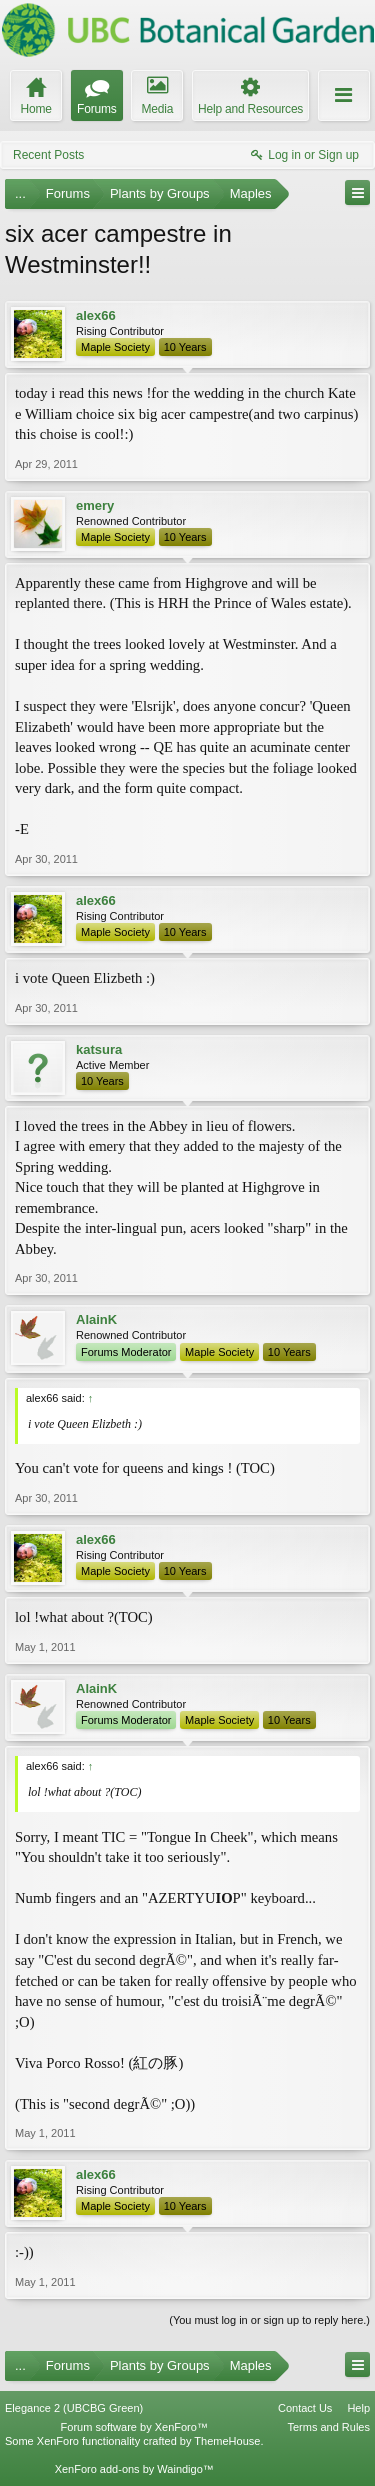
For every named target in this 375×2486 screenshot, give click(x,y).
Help (358, 2408)
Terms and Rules (328, 2427)
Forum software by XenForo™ (134, 2427)
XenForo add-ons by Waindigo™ (134, 2469)
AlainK (96, 1319)
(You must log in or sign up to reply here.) (269, 2320)
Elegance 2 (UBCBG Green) (74, 2408)
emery (95, 505)
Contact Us (305, 2408)
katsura (99, 1049)
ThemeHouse (227, 2441)
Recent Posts (48, 155)
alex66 (96, 315)
